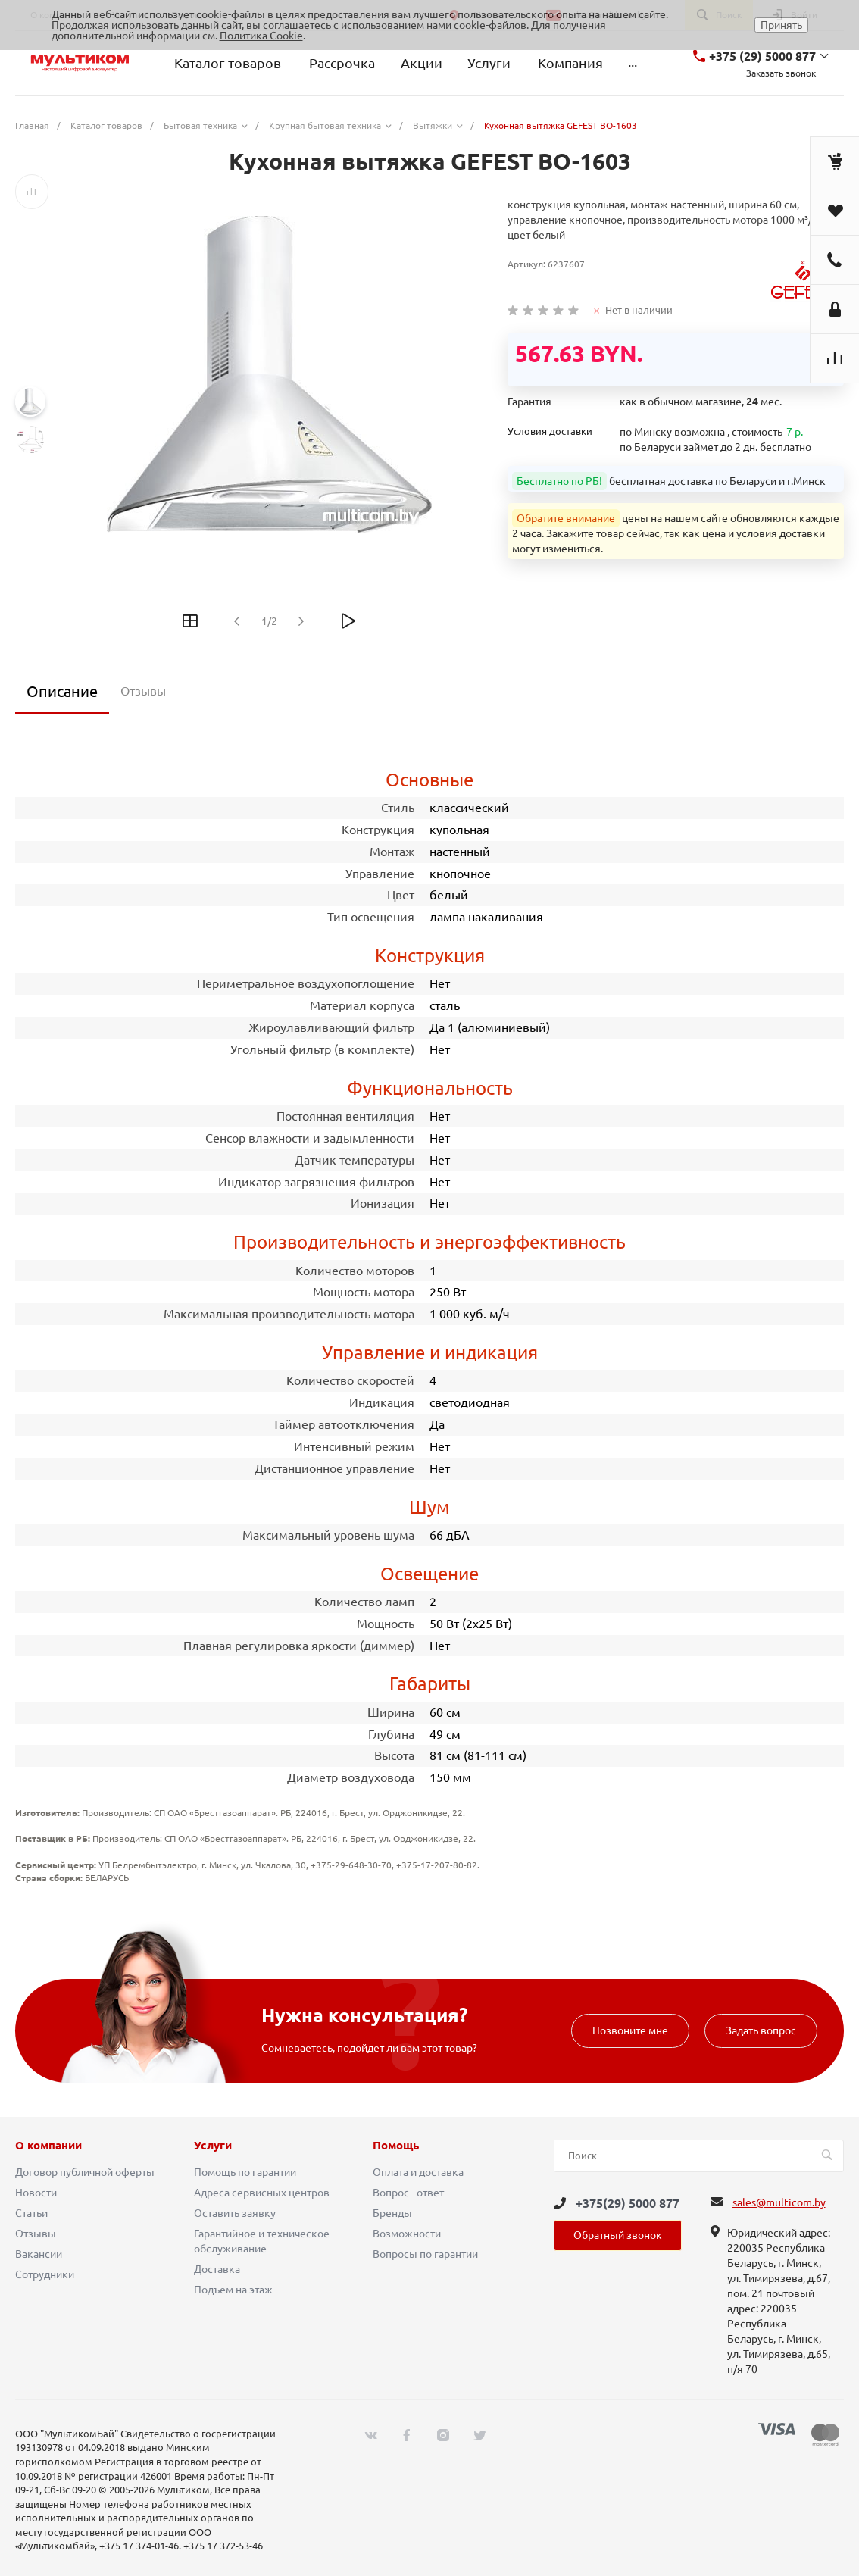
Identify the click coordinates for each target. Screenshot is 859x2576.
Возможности (407, 2233)
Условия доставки (550, 431)
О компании (48, 2146)
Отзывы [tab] (143, 691)
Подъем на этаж (233, 2290)
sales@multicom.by (779, 2202)
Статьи (31, 2213)
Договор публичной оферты (85, 2172)
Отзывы (35, 2233)
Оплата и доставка (418, 2172)
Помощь (396, 2146)
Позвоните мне (630, 2030)
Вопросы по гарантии (425, 2254)
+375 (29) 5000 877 (762, 56)
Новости (36, 2193)
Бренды (392, 2213)
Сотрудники (44, 2274)
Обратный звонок (617, 2235)
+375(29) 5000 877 (627, 2203)
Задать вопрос (761, 2030)
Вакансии (38, 2254)
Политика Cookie (261, 36)
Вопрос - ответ (408, 2193)
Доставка (217, 2269)
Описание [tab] (62, 691)
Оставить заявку (235, 2213)
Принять (781, 25)
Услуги (213, 2146)
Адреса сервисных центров (262, 2193)
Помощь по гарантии (245, 2172)
